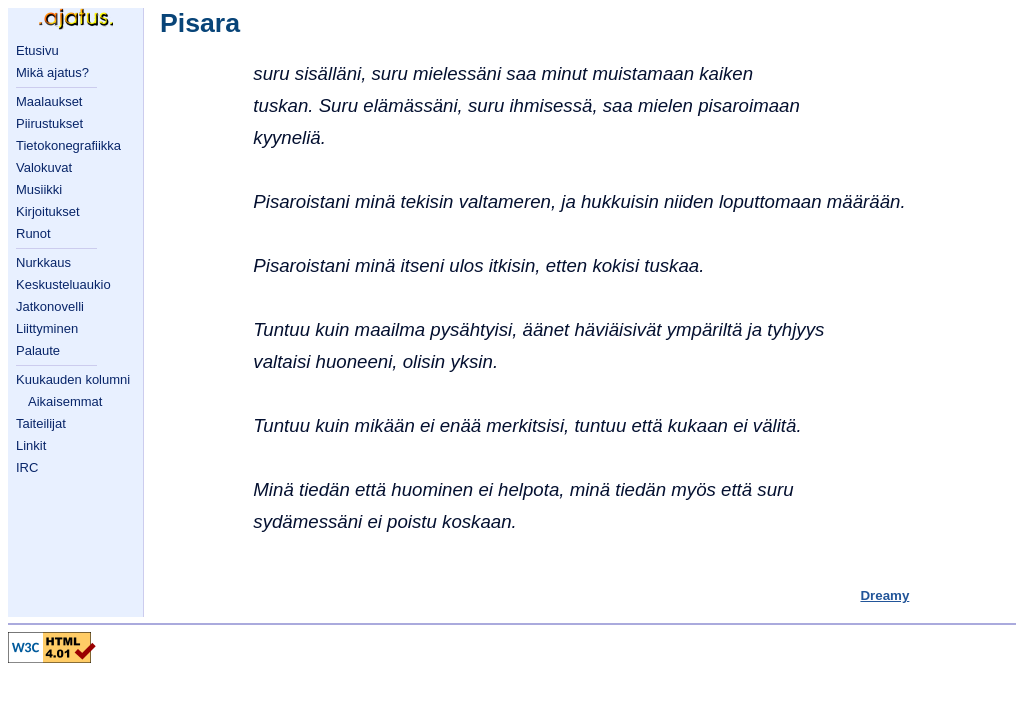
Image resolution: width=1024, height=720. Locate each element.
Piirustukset (49, 123)
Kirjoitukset (48, 211)
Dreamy (884, 595)
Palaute (38, 350)
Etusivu (37, 50)
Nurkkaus (43, 262)
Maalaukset (49, 101)
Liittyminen (47, 328)
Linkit (31, 445)
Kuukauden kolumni (73, 379)
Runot (33, 233)
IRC (27, 467)
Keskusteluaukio (63, 284)
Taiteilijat (41, 423)
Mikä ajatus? (52, 72)
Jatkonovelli (50, 306)
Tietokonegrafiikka (68, 145)
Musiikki (39, 189)
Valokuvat (44, 167)
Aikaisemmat (65, 401)
